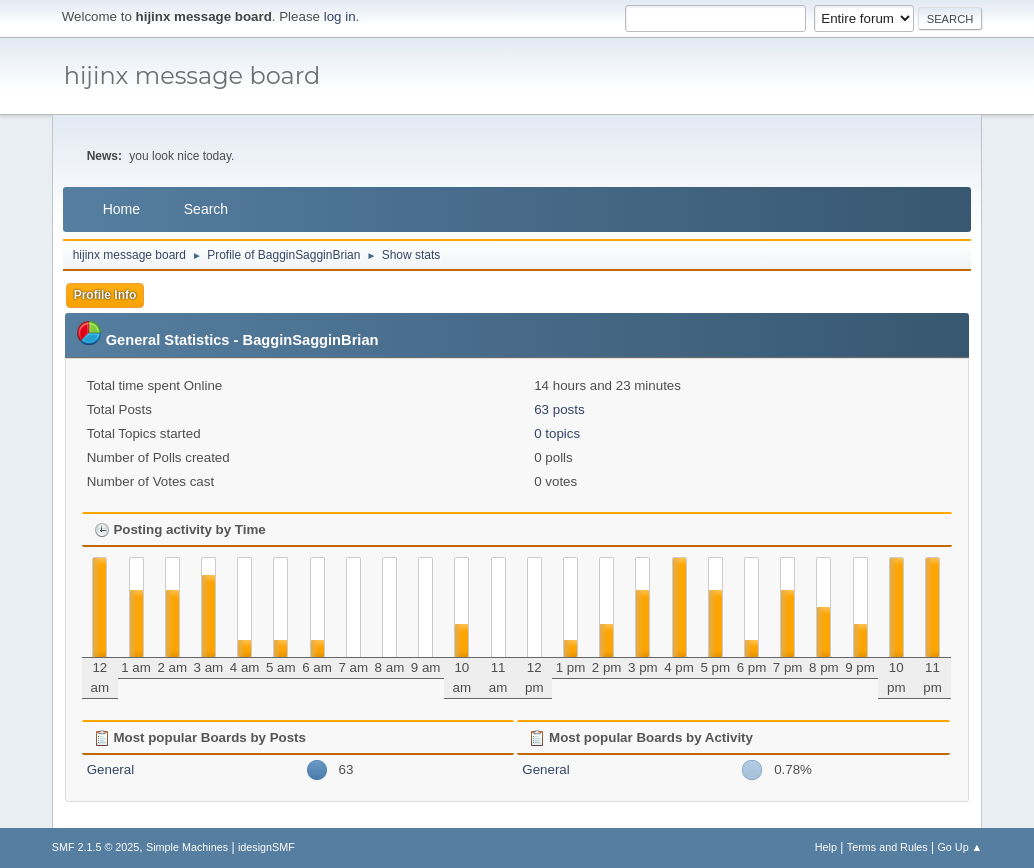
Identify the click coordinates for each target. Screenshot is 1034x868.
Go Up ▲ (959, 847)
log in (340, 16)
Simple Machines (187, 847)
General (110, 769)
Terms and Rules (887, 847)
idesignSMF (266, 847)
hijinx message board (192, 75)
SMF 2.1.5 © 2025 (96, 847)
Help (826, 847)
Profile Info (105, 295)
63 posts (559, 409)
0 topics (557, 433)
